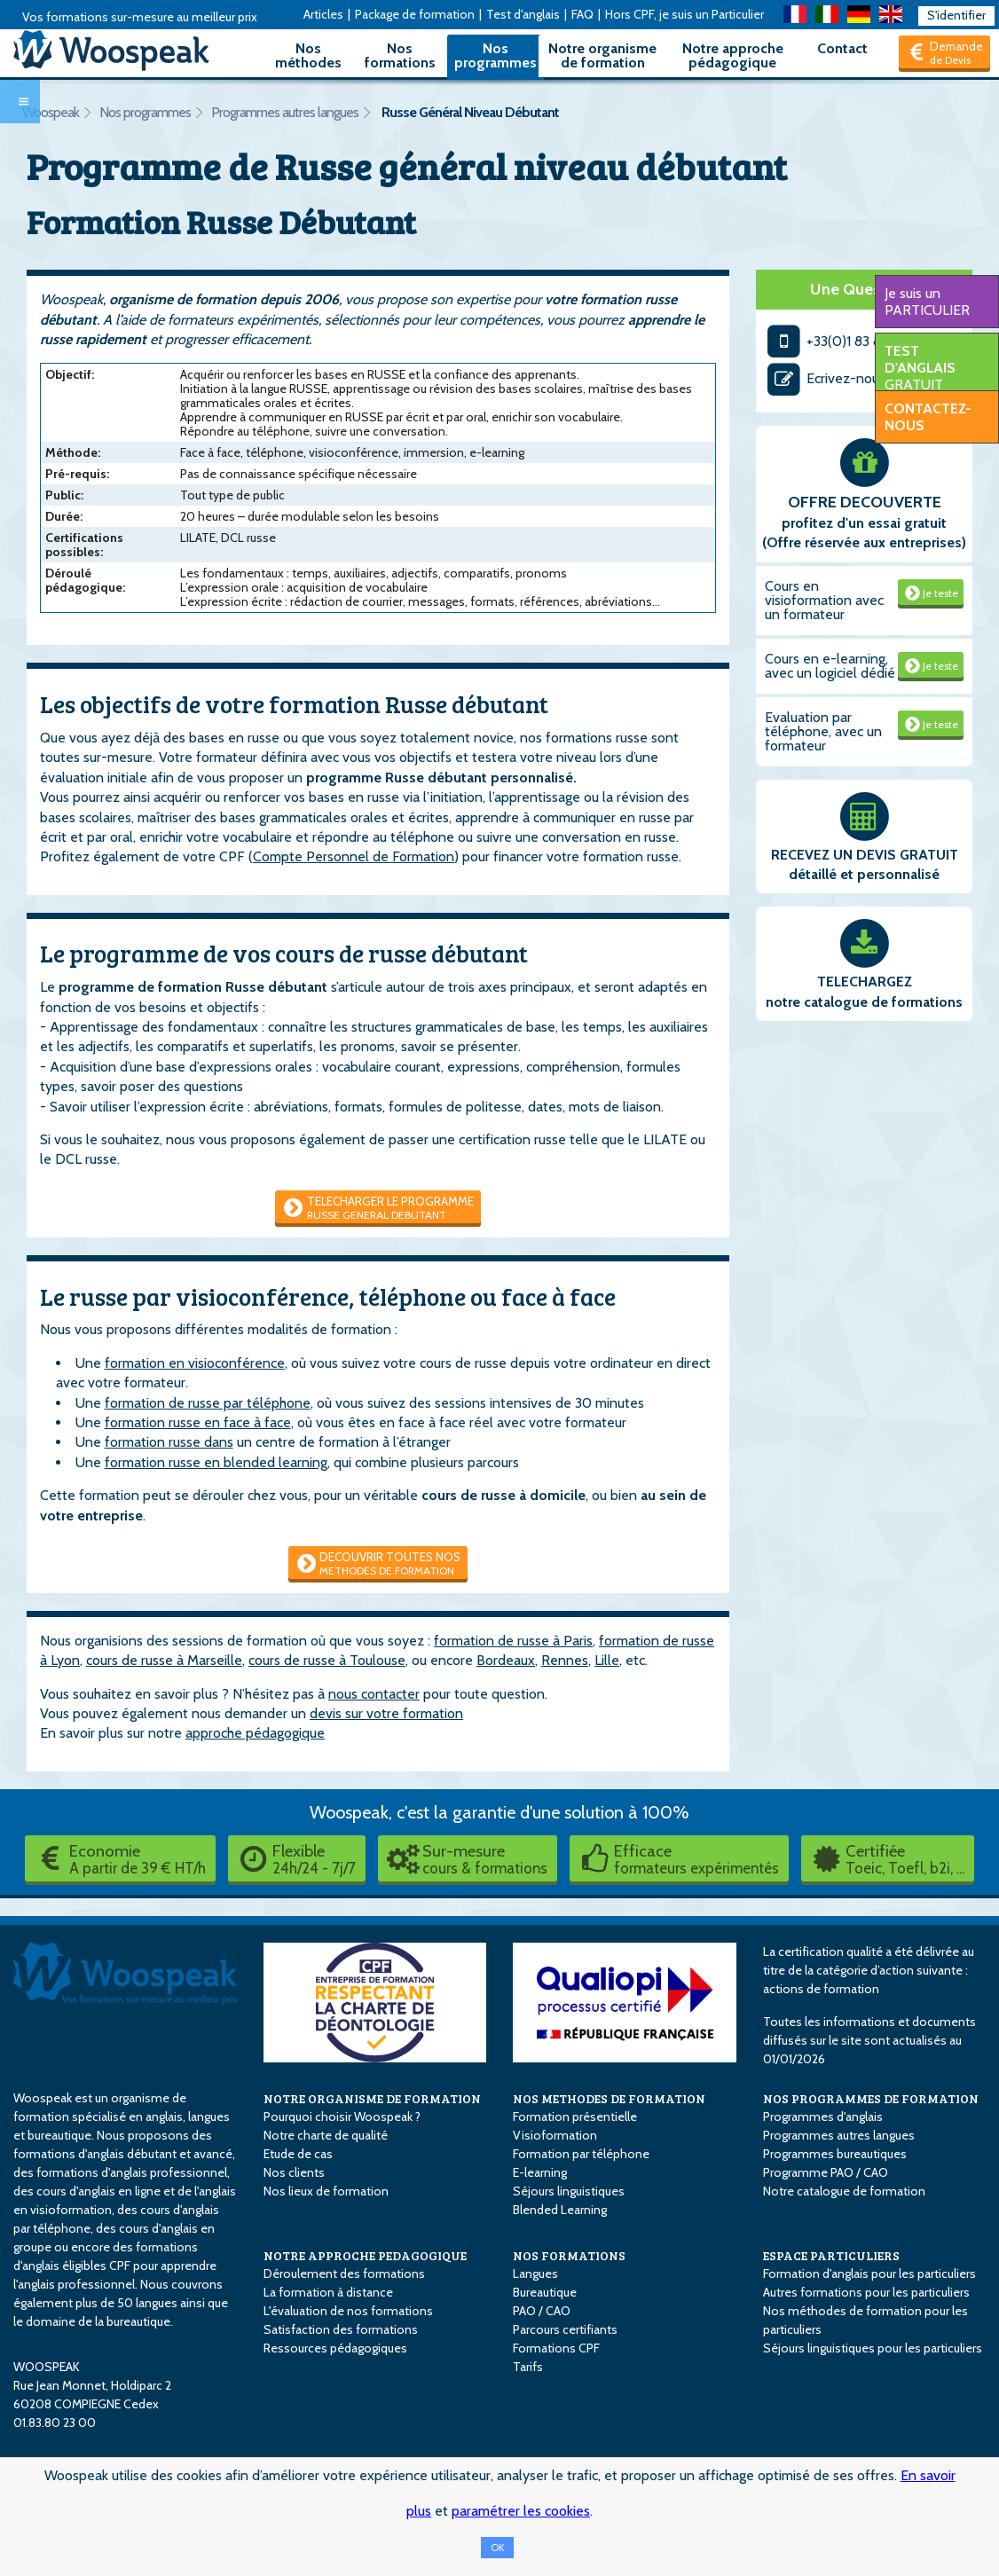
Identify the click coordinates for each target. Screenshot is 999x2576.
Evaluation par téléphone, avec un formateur (823, 731)
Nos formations (400, 55)
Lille (606, 1660)
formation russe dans (169, 1441)
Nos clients (294, 2172)
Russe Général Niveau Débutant (470, 112)
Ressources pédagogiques (335, 2348)
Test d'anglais (523, 14)
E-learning (540, 2172)
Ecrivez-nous (825, 378)
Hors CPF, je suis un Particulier (684, 14)
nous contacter (374, 1693)
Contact (842, 48)
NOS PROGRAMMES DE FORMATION (871, 2098)
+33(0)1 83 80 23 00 (848, 341)
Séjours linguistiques (569, 2191)
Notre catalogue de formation (844, 2191)
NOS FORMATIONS (569, 2255)
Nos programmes (495, 55)
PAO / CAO (541, 2311)
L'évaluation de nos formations (348, 2311)
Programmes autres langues (284, 112)
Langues (535, 2273)
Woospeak (50, 112)
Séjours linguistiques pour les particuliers (872, 2348)
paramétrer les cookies (521, 2510)
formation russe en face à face (198, 1422)
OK (497, 2547)
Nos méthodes (308, 55)
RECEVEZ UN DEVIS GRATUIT (864, 854)
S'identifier (956, 15)
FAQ (582, 14)
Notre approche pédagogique (732, 55)
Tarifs (528, 2367)
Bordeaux (505, 1660)
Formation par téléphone (581, 2154)
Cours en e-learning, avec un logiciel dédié (830, 665)
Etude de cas (298, 2154)
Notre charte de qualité (326, 2135)
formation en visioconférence (195, 1363)
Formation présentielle (575, 2116)
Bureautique (545, 2292)
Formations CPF (556, 2348)
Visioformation (555, 2135)
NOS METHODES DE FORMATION (609, 2098)
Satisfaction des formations (341, 2329)
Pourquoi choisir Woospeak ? (342, 2116)
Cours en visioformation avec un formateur (824, 600)
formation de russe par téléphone (208, 1402)
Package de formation (415, 14)
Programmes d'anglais (823, 2116)
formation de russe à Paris (513, 1640)
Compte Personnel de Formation (353, 856)
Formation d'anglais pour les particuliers (869, 2273)
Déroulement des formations (344, 2273)
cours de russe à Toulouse (326, 1660)
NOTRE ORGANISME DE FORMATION (372, 2098)
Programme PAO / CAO (825, 2172)
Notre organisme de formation (602, 55)
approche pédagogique (255, 1732)
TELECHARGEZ (864, 981)
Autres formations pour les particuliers (866, 2292)
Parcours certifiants (565, 2329)
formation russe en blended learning (216, 1462)
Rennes (564, 1660)
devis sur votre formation (386, 1713)
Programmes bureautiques (835, 2154)
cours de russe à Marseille (164, 1660)
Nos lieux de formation (326, 2191)
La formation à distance (328, 2292)
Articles (323, 14)
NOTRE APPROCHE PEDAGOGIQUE (365, 2255)
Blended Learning (560, 2210)
